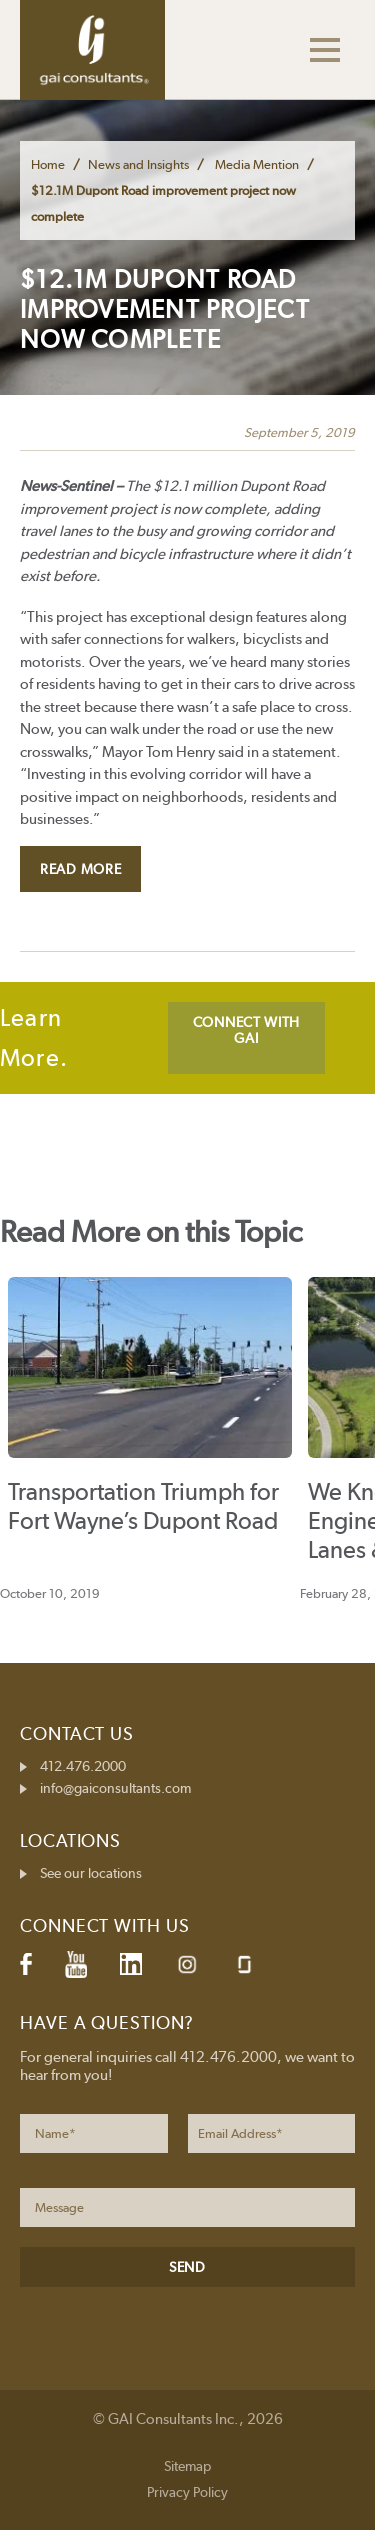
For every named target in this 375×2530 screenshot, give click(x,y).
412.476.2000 (83, 1766)
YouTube (76, 1964)
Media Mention (257, 164)
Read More (80, 869)
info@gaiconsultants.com (115, 1788)
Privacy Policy (187, 2492)
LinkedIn (131, 1964)
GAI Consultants (92, 50)
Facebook (26, 1964)
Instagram (187, 1964)
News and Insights (138, 164)
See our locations (91, 1873)
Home (48, 164)
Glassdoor (244, 1964)
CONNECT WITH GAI (246, 1030)
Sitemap (187, 2466)
